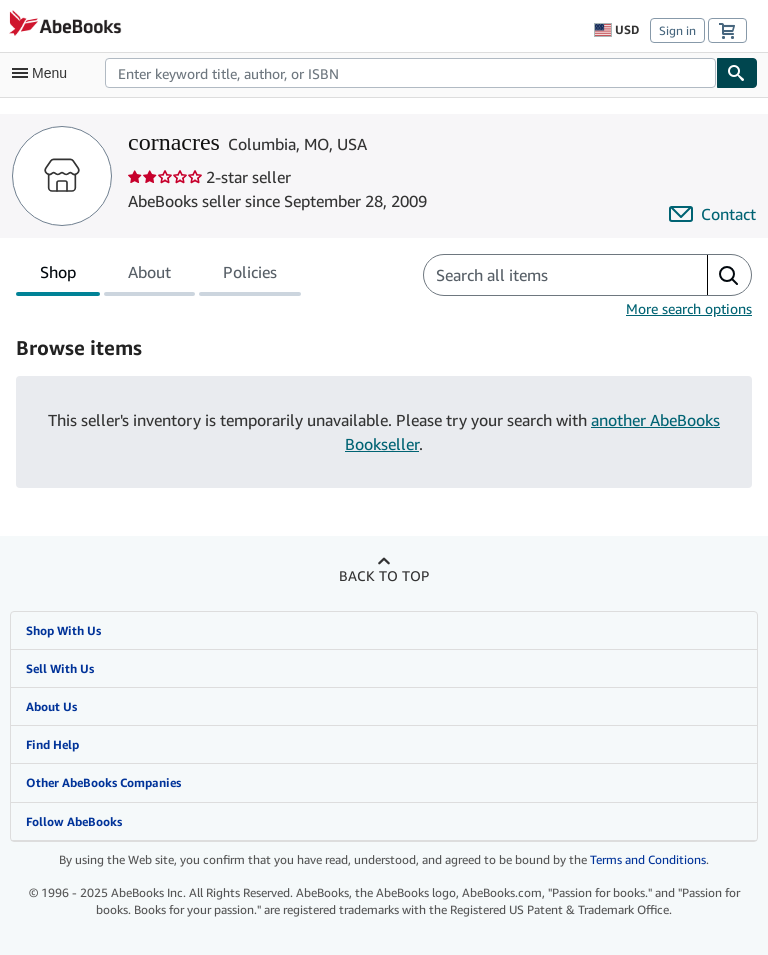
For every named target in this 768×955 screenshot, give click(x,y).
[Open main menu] (44, 73)
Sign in (677, 30)
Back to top (384, 575)
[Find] (737, 73)
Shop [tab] (58, 276)
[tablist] (158, 275)
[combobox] (410, 73)
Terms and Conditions (648, 859)
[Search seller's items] (545, 275)
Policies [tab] (250, 276)
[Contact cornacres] (712, 214)
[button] (729, 275)
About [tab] (149, 276)
